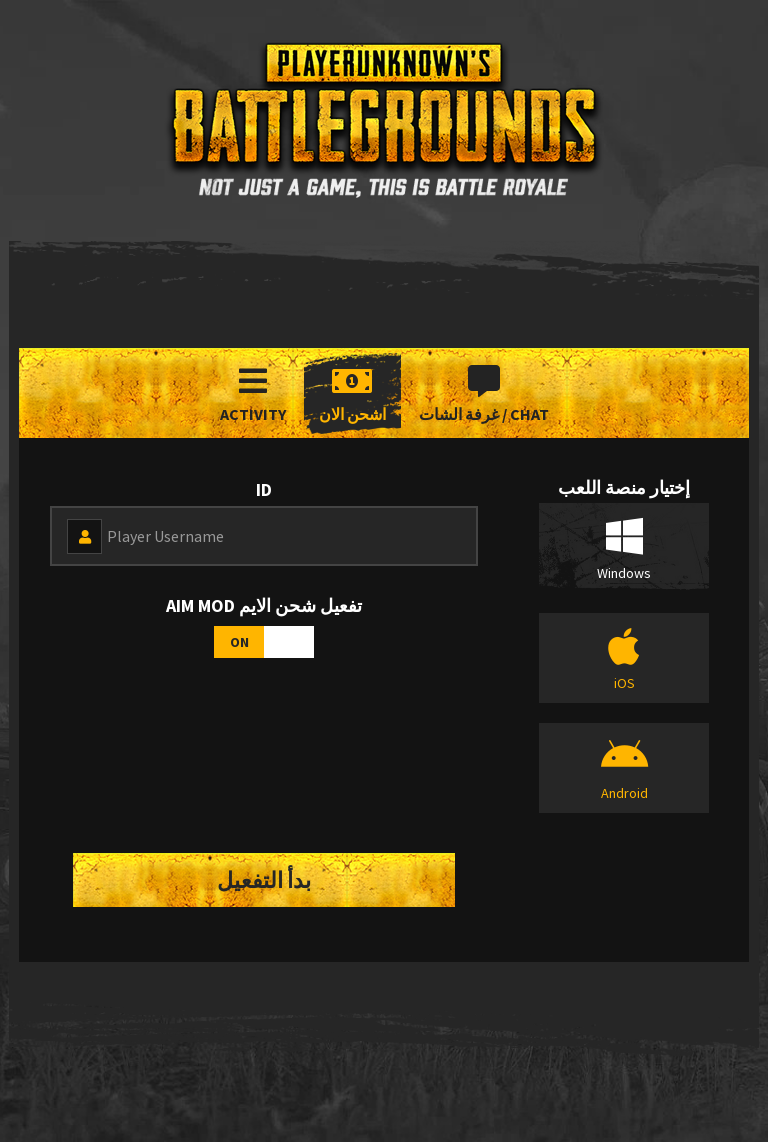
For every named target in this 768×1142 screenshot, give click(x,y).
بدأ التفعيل (264, 880)
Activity (253, 394)
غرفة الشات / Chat (484, 394)
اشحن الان (352, 394)
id (264, 489)
